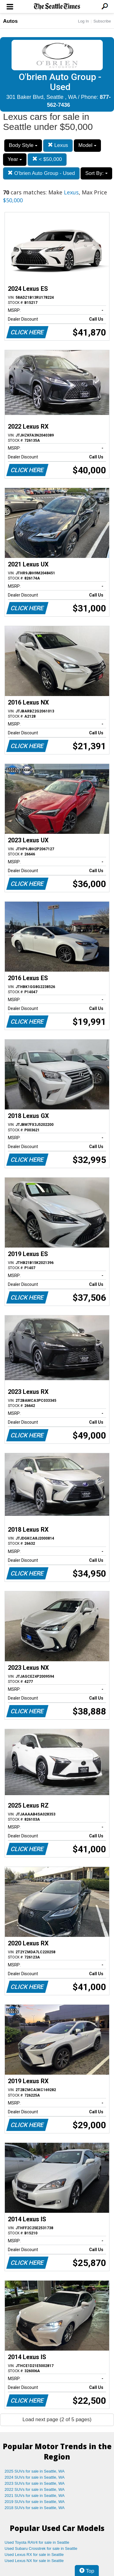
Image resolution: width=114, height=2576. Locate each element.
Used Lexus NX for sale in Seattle (34, 2560)
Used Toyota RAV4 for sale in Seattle (37, 2542)
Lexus (58, 145)
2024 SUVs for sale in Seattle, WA (35, 2477)
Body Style (23, 145)
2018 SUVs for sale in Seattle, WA (35, 2507)
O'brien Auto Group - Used (41, 173)
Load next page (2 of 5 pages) (57, 2419)
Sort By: (96, 173)
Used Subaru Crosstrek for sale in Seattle (41, 2548)
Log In (83, 21)
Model (87, 145)
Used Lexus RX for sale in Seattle (34, 2554)
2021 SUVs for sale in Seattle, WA (35, 2495)
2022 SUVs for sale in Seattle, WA (35, 2489)
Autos (10, 21)
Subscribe (102, 21)
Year (15, 159)
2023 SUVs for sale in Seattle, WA (35, 2483)
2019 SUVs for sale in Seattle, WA (35, 2501)
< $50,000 (47, 159)
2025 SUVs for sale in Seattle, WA (35, 2471)
